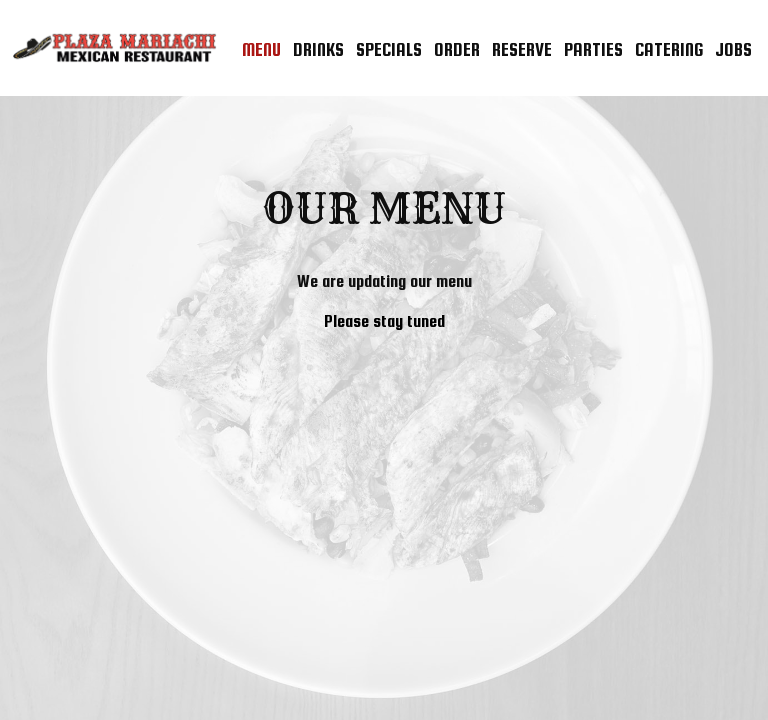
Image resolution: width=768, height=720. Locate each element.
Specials (389, 50)
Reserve (522, 50)
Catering (669, 50)
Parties (593, 50)
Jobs (733, 50)
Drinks (318, 50)
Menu (261, 50)
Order (457, 50)
